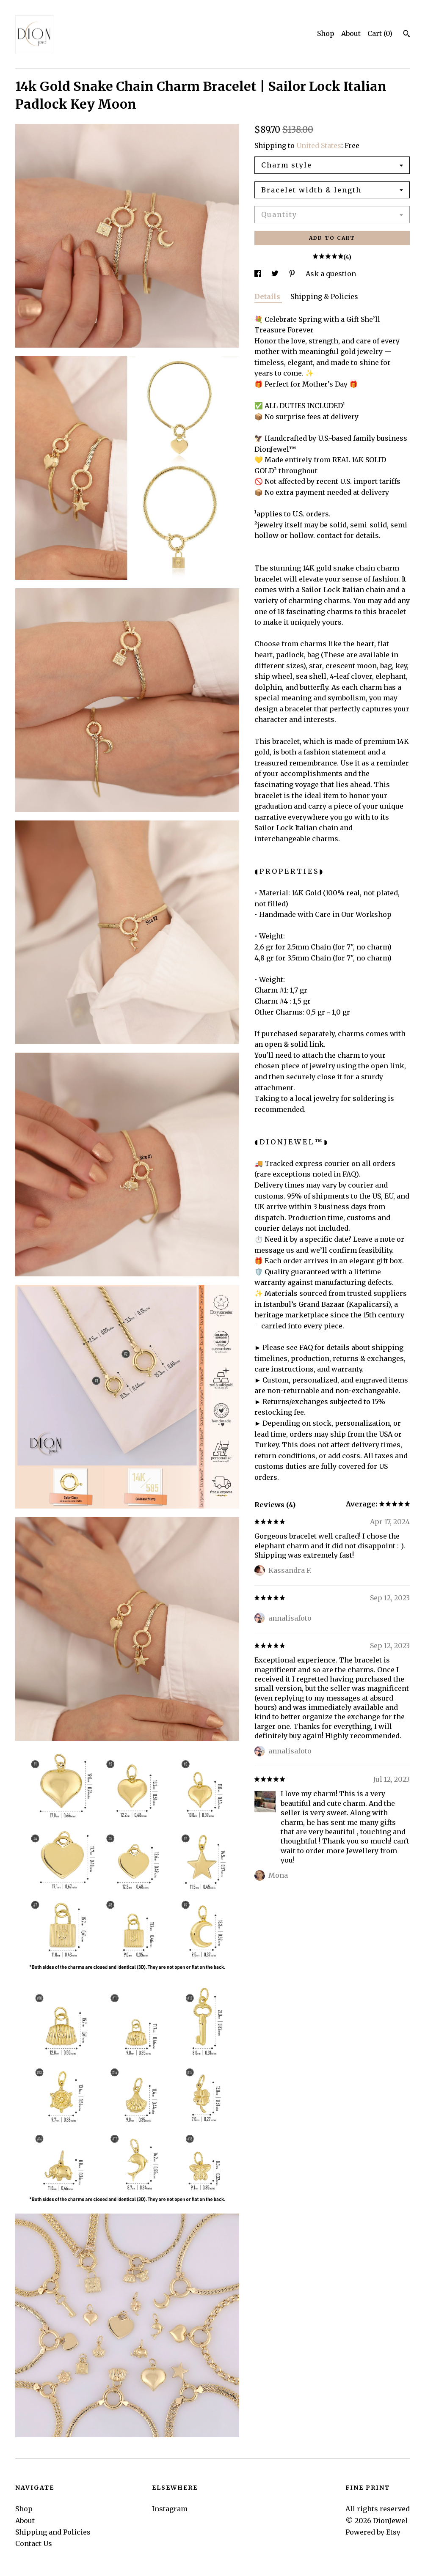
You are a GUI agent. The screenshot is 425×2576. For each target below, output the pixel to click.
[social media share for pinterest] (293, 273)
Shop (325, 33)
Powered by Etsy (372, 2532)
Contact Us (33, 2543)
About (351, 33)
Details (268, 296)
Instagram (170, 2509)
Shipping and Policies (53, 2532)
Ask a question (331, 273)
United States (318, 145)
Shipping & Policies (324, 296)
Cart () (379, 33)
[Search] (406, 34)
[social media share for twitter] (275, 273)
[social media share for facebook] (258, 273)
